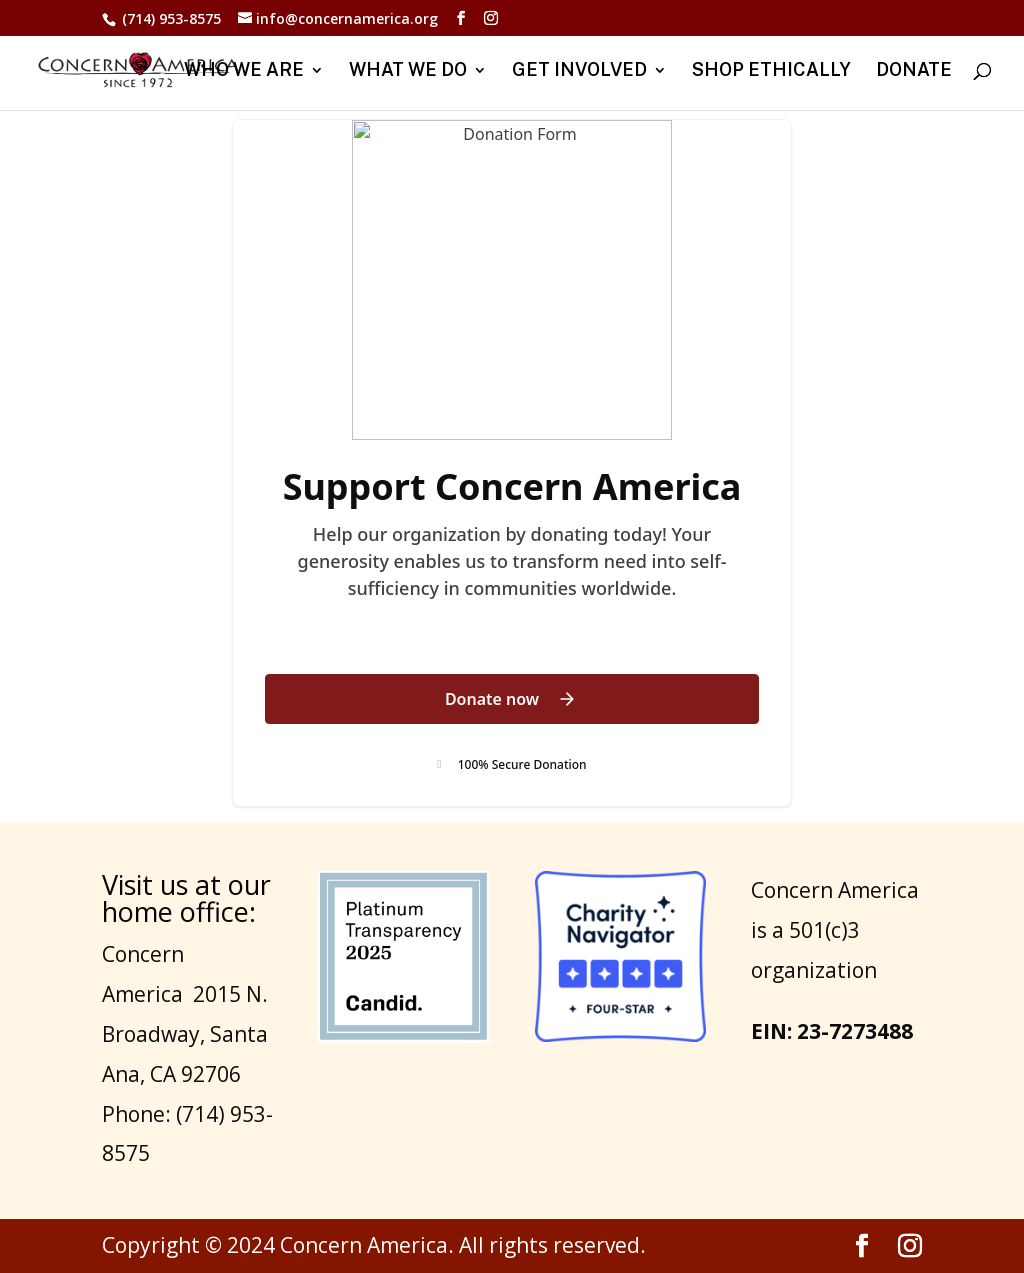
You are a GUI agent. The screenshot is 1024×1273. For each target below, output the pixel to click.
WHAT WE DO (408, 71)
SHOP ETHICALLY (771, 71)
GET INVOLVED (579, 71)
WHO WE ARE (244, 71)
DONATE (914, 71)
